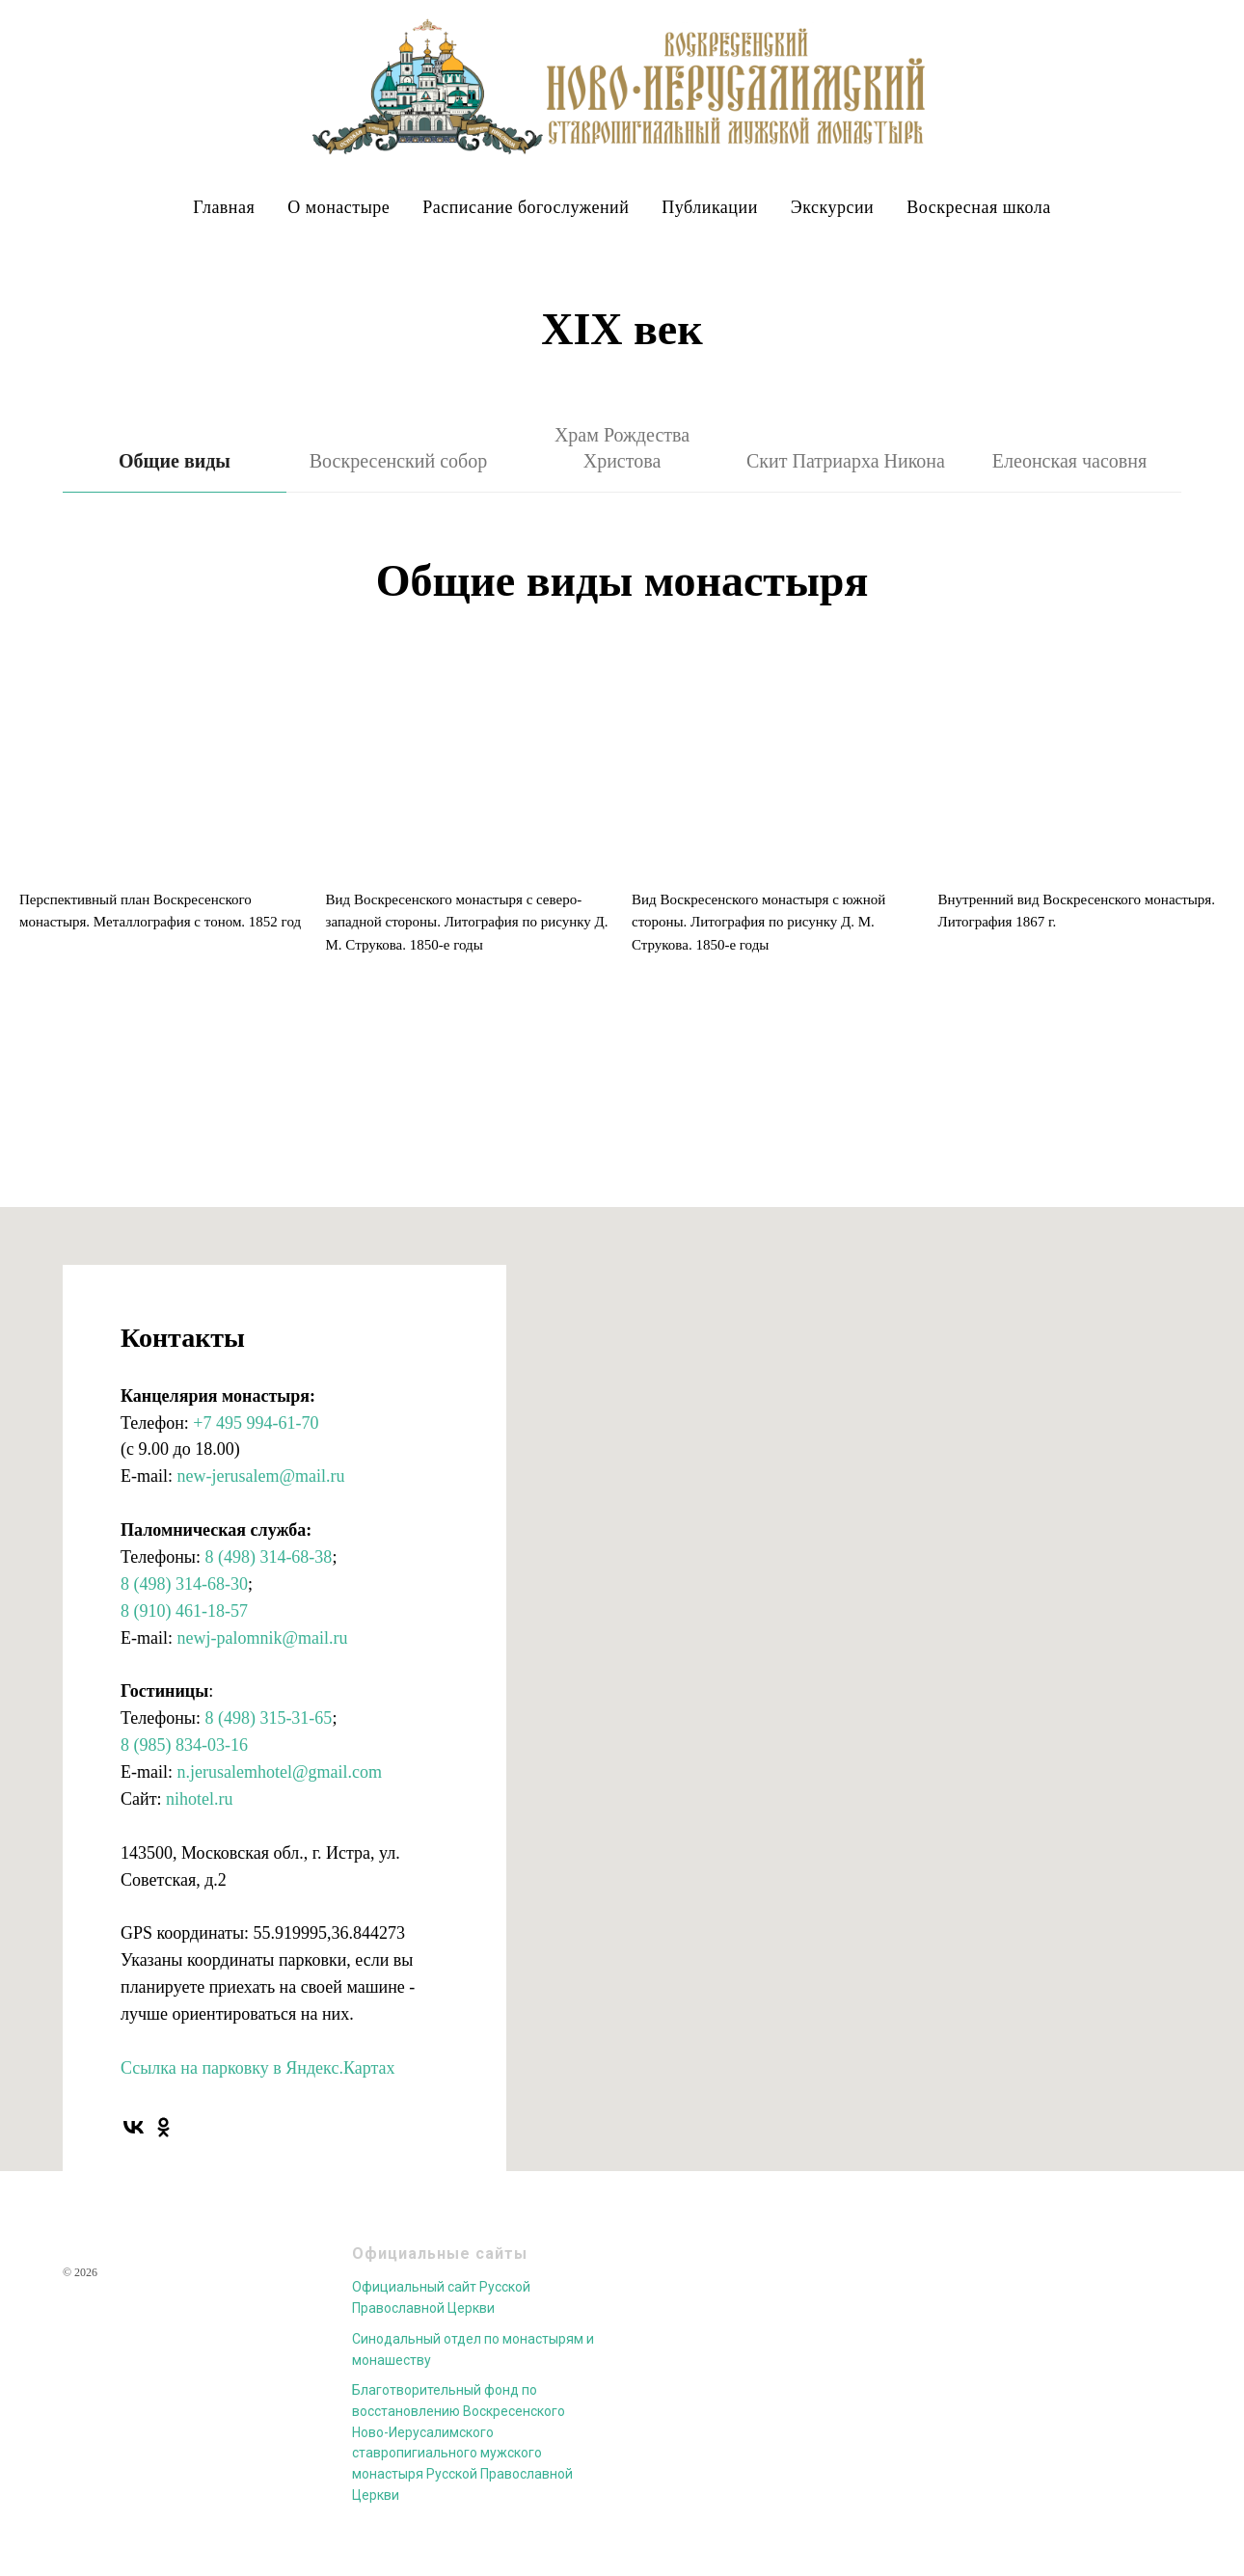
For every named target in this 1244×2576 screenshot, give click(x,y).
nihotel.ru (199, 1799)
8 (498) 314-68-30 (184, 1584)
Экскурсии (832, 207)
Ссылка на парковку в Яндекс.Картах (257, 2068)
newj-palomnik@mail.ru (261, 1638)
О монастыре (338, 207)
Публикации (709, 207)
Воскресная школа (978, 207)
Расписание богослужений (525, 207)
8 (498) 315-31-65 (268, 1718)
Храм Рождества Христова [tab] (622, 447)
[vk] (134, 2127)
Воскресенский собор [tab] (399, 460)
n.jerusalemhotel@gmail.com (279, 1772)
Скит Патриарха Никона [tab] (845, 460)
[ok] (163, 2127)
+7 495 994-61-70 (255, 1423)
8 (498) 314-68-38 (268, 1557)
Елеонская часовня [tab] (1069, 460)
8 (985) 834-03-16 (184, 1745)
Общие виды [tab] (174, 460)
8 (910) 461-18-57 (184, 1611)
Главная (224, 207)
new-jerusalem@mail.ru (260, 1476)
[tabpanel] (622, 583)
